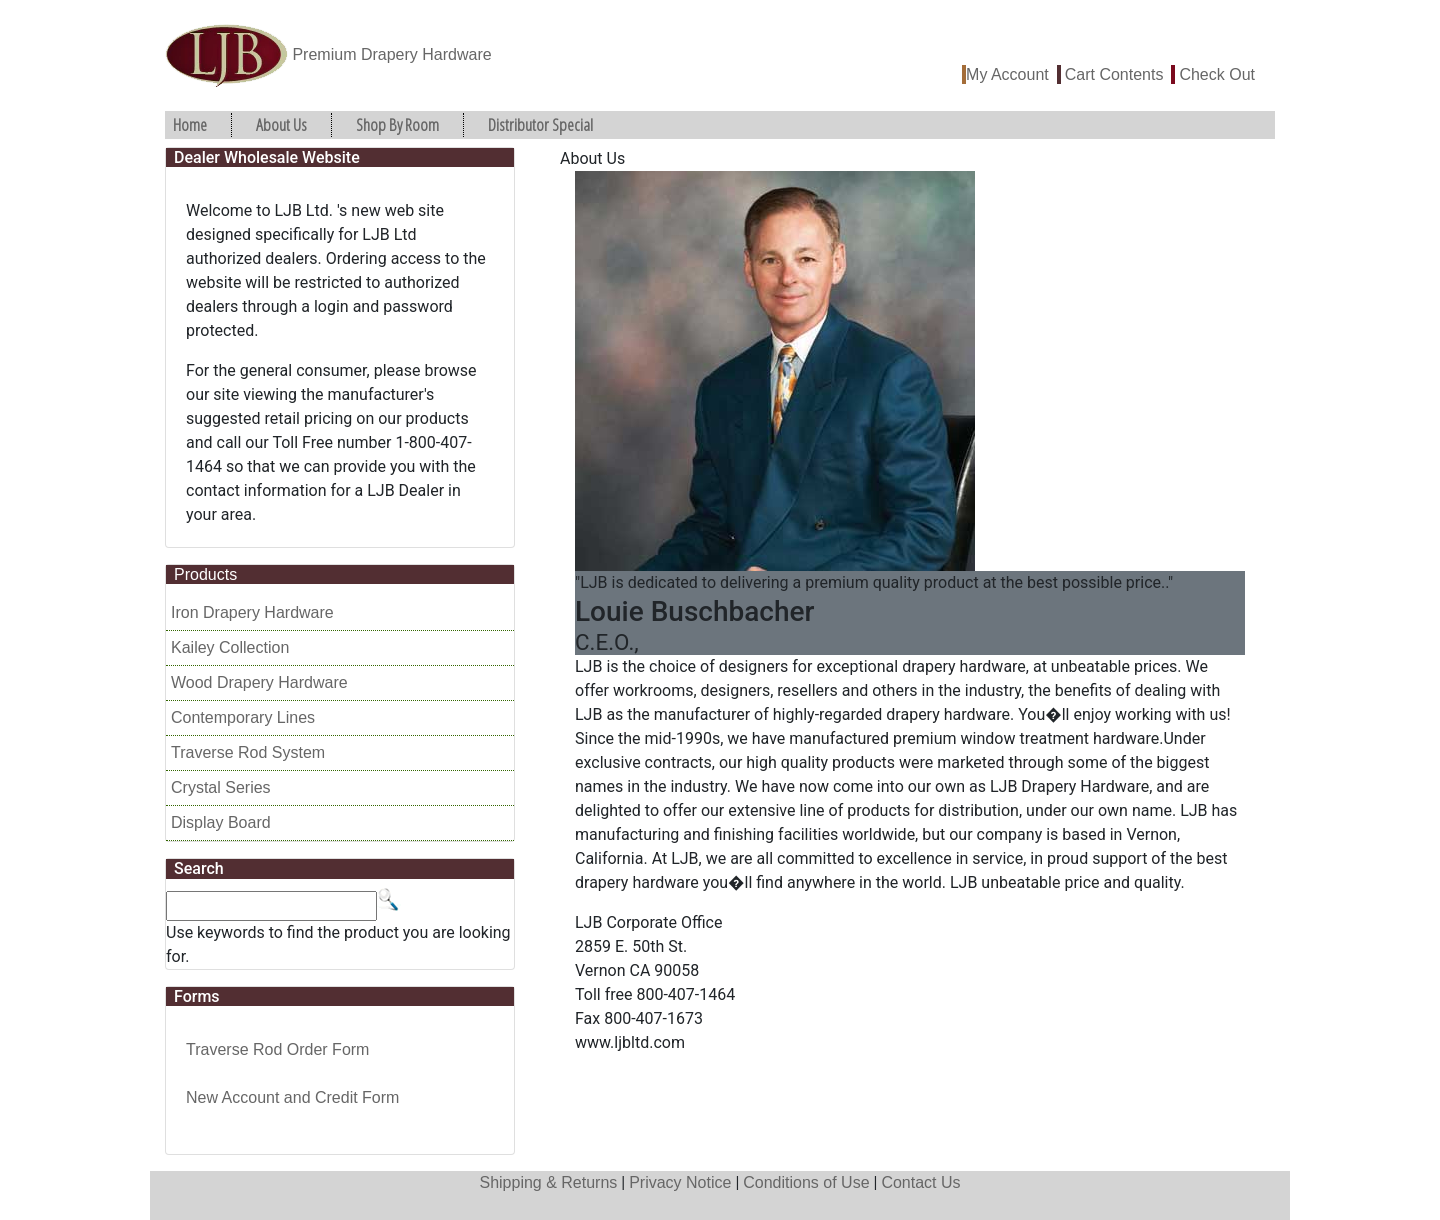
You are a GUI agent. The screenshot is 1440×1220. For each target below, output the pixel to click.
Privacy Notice (680, 1182)
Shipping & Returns (548, 1182)
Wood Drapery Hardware (259, 682)
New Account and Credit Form (292, 1097)
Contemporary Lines (243, 717)
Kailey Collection (230, 647)
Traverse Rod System (248, 752)
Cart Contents (1114, 74)
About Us (281, 124)
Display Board (221, 822)
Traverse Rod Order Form (277, 1049)
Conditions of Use (806, 1182)
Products (205, 574)
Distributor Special (540, 124)
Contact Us (920, 1182)
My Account (1007, 74)
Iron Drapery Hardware (252, 612)
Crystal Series (221, 787)
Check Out (1217, 74)
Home (190, 124)
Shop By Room (397, 124)
